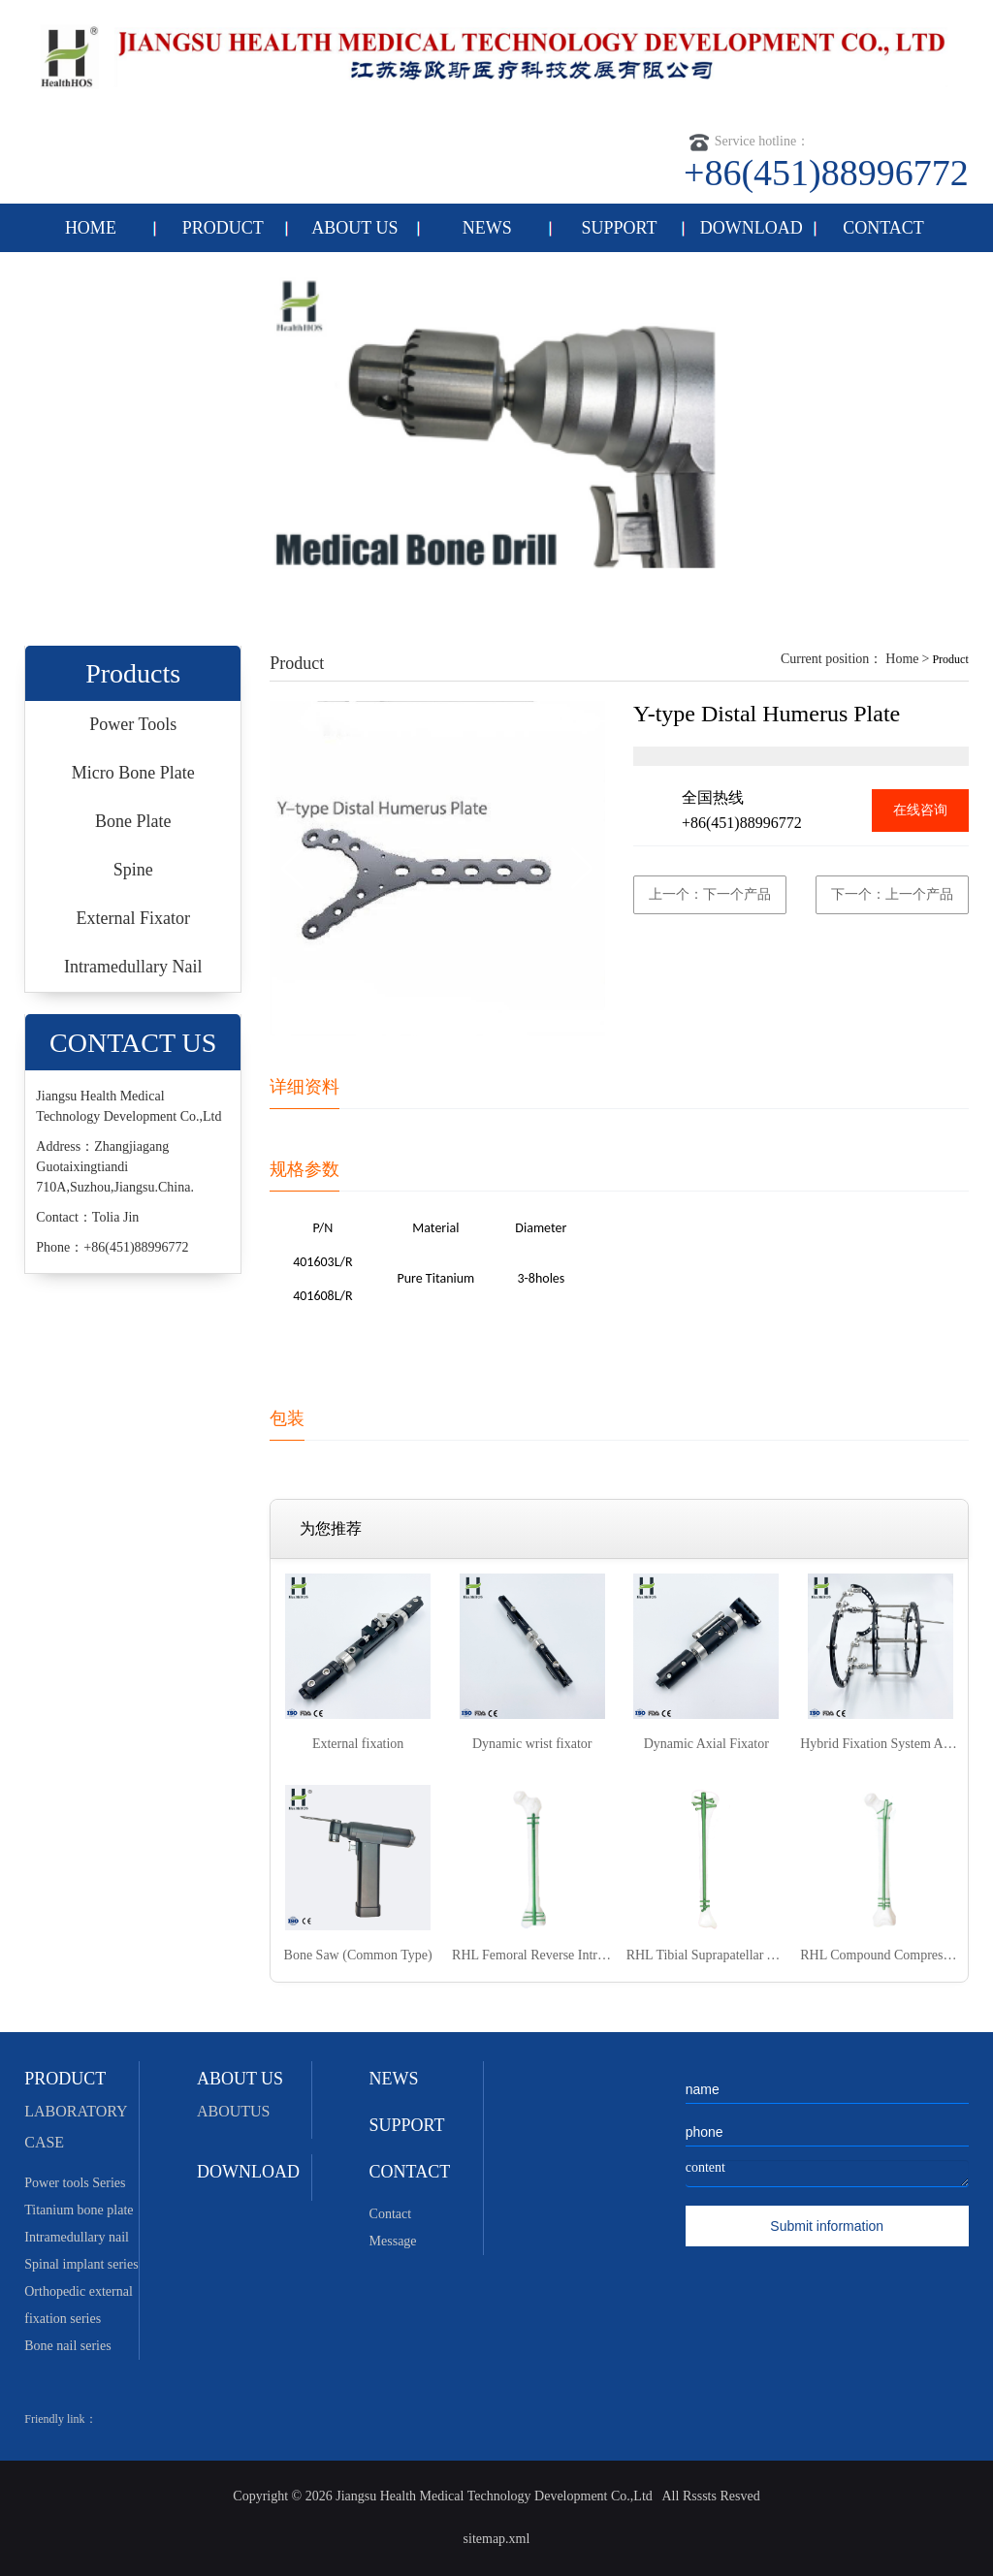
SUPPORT (619, 228)
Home (901, 659)
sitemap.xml (497, 2538)
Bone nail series (67, 2345)
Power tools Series (74, 2183)
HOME (90, 228)
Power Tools (132, 724)
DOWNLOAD (751, 228)
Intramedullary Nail (133, 966)
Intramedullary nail (76, 2237)
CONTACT (883, 228)
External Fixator (132, 918)
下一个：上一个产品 (892, 894)
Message (393, 2241)
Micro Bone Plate (133, 772)
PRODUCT (223, 228)
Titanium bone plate (78, 2210)
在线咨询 (920, 810)
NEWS (487, 228)
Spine (133, 869)
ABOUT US (354, 228)
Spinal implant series (81, 2264)
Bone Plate (133, 821)
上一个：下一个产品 (710, 894)
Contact (390, 2214)
